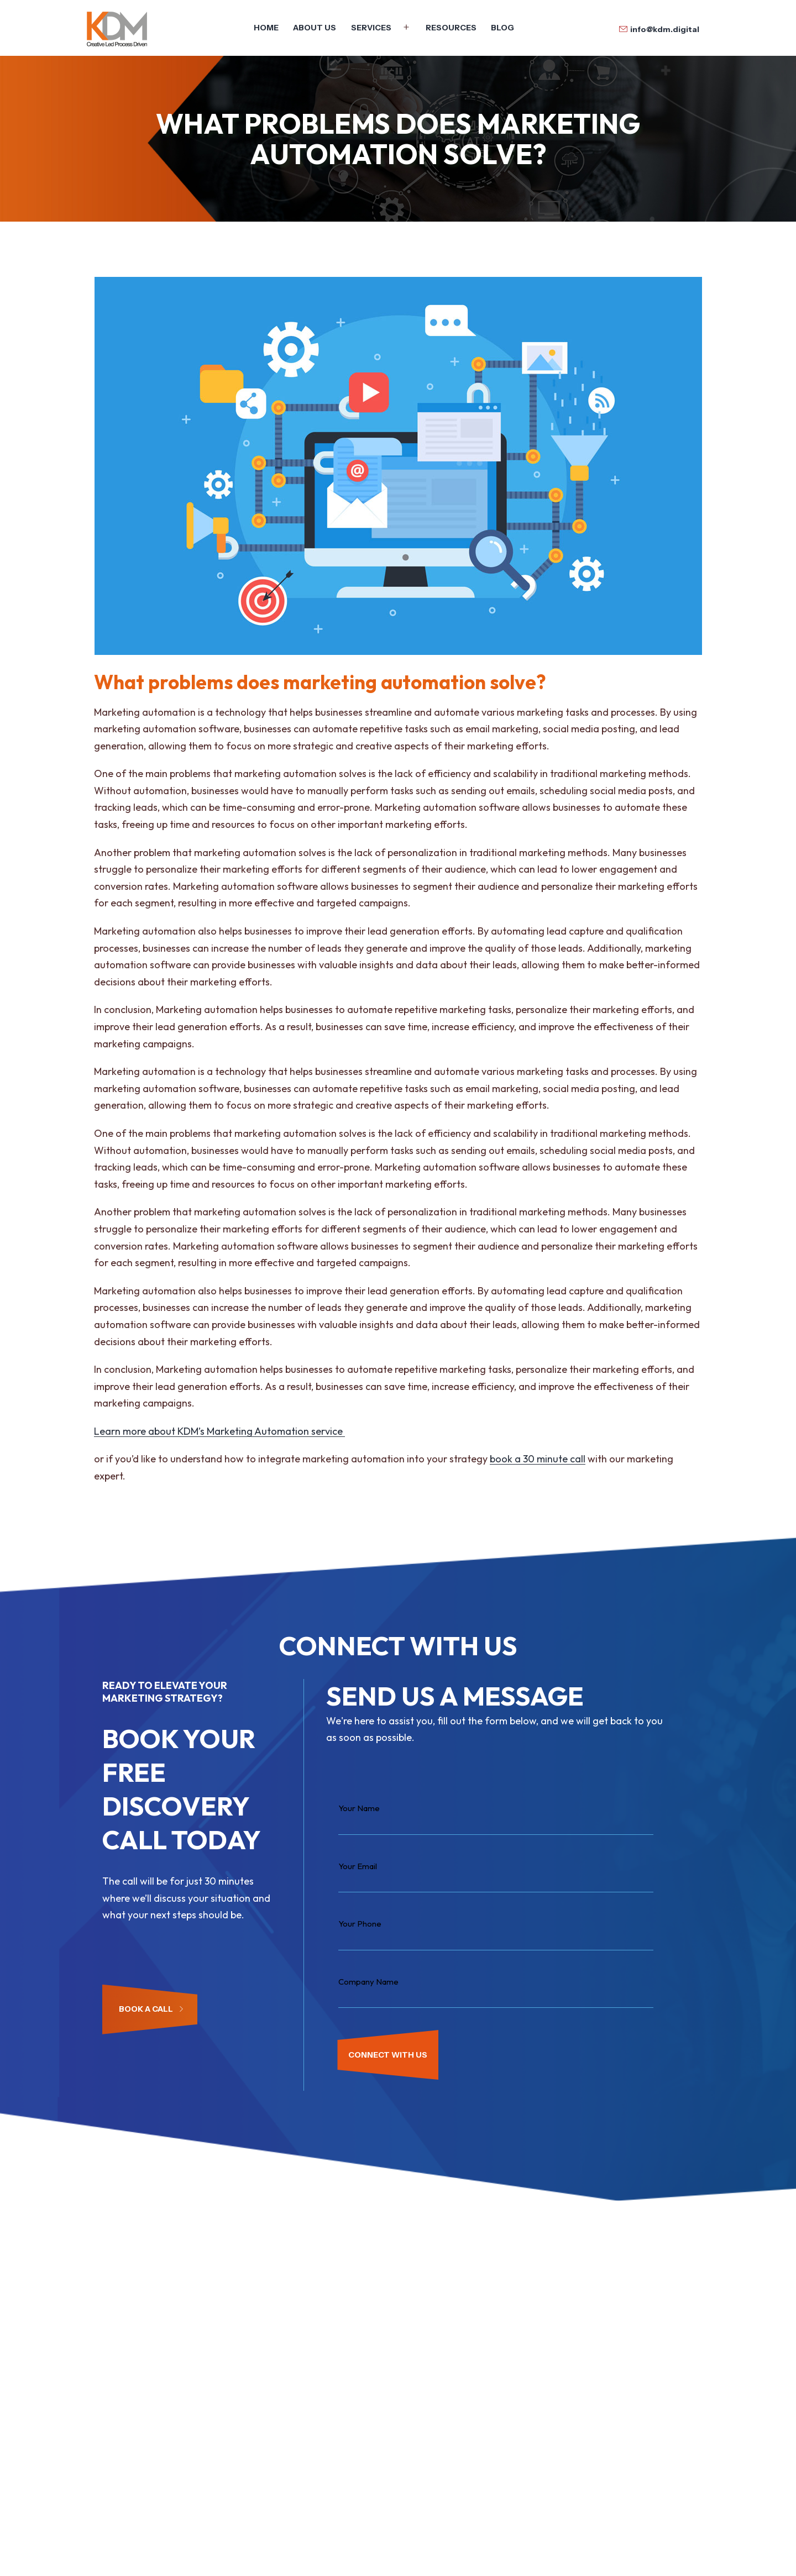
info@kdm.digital (664, 29)
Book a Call (151, 2009)
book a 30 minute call (537, 1458)
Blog (502, 28)
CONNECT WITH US (387, 2055)
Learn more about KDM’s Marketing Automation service (219, 1431)
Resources (451, 28)
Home (266, 28)
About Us (314, 28)
